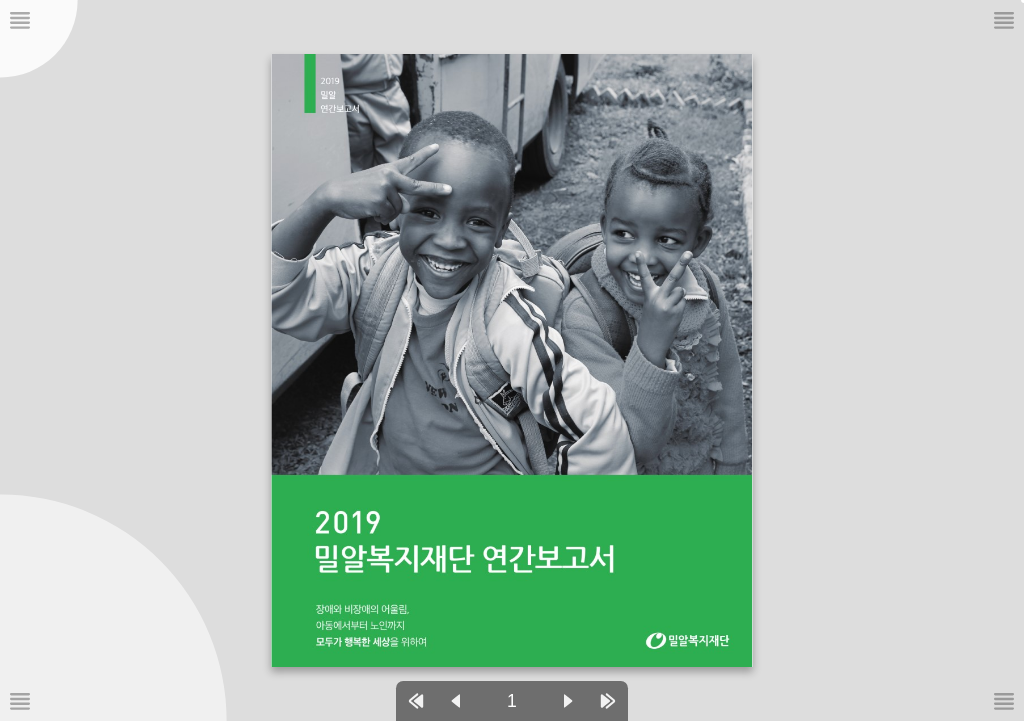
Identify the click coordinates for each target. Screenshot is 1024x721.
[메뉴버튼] (20, 701)
